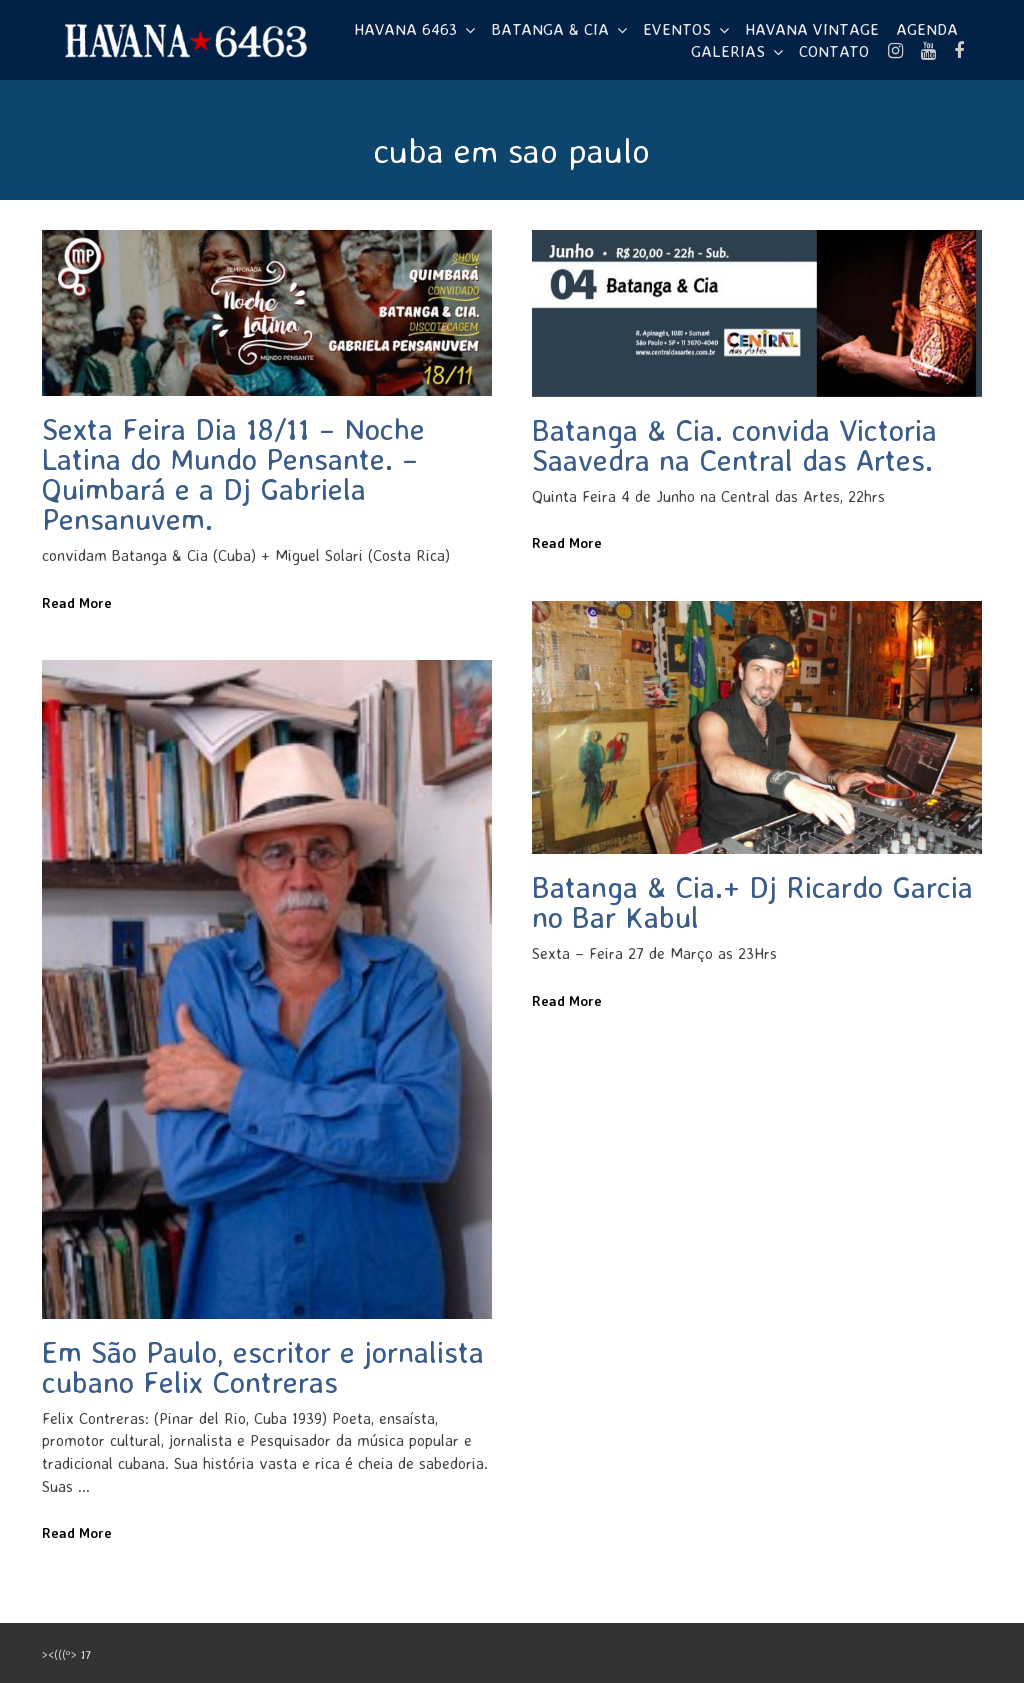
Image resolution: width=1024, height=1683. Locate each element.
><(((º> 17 (66, 1654)
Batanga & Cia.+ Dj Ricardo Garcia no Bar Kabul (752, 901)
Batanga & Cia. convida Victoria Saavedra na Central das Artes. (734, 444)
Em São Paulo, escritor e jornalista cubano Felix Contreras (263, 1366)
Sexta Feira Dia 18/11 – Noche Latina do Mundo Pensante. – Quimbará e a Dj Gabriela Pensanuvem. (233, 473)
